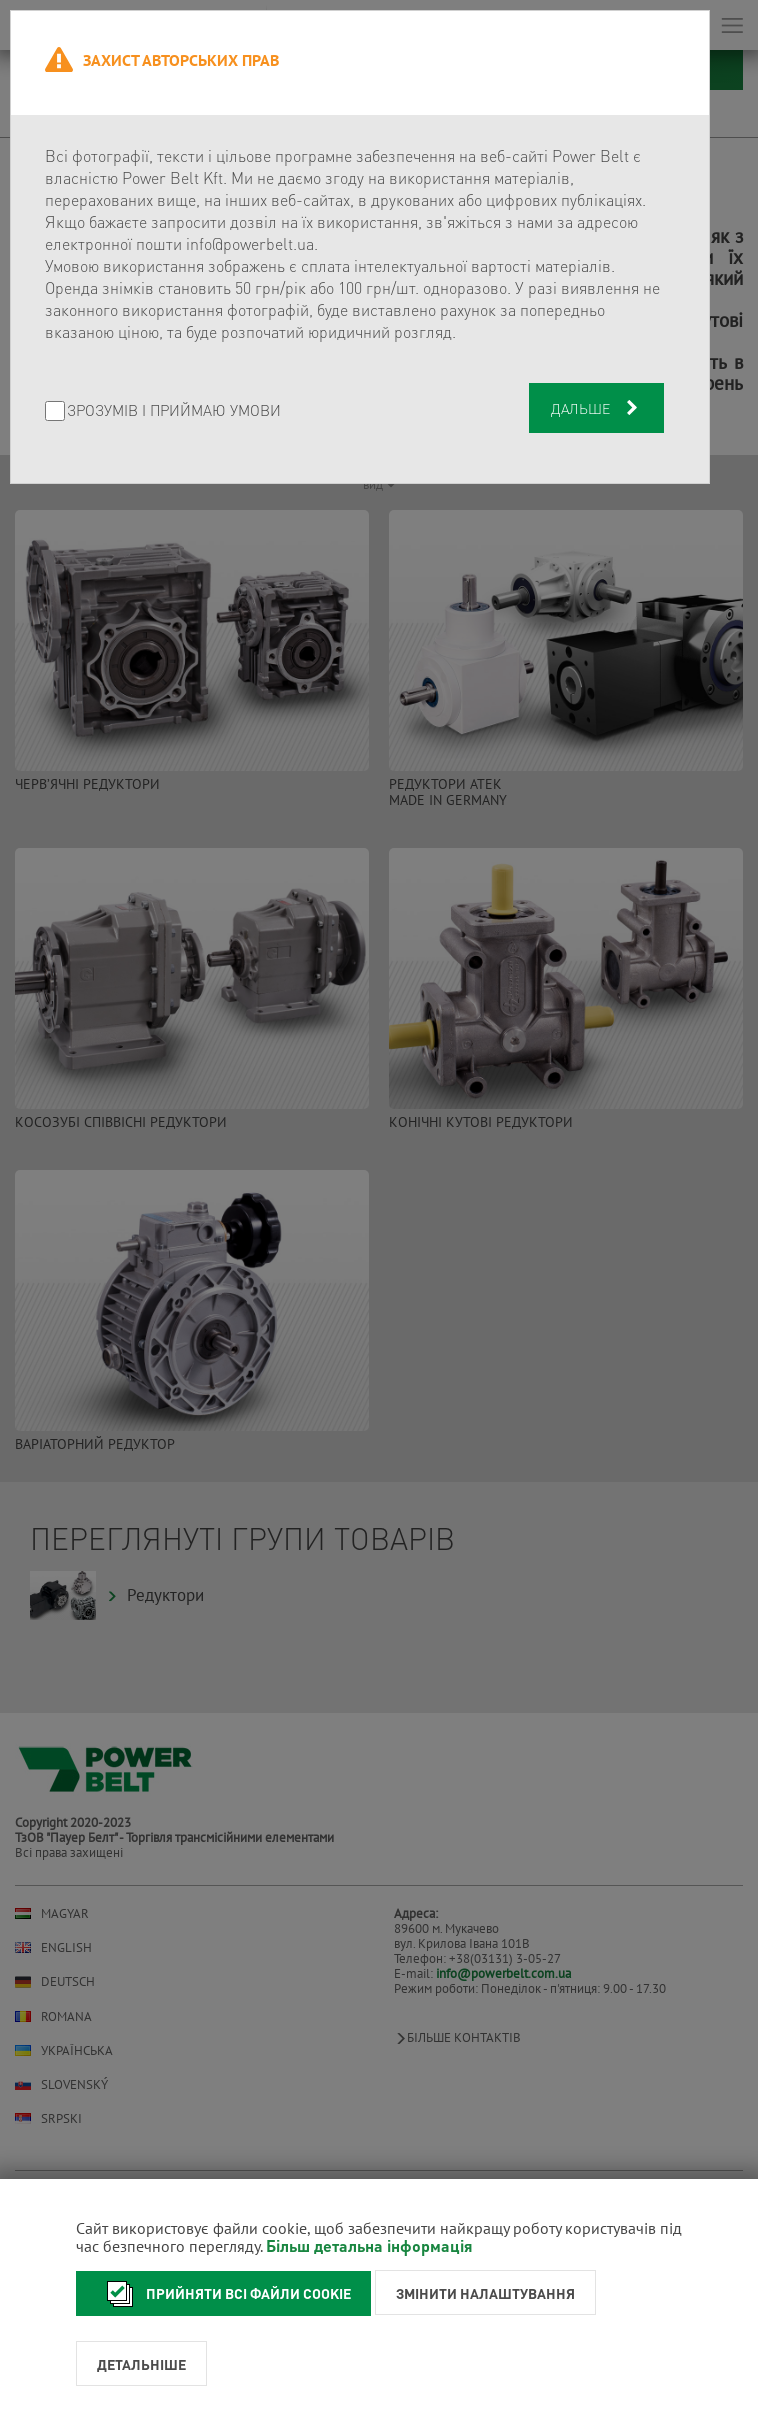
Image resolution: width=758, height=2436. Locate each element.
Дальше (596, 408)
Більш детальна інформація (369, 2245)
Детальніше (141, 2364)
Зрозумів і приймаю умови (174, 411)
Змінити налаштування (485, 2293)
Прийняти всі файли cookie (223, 2293)
